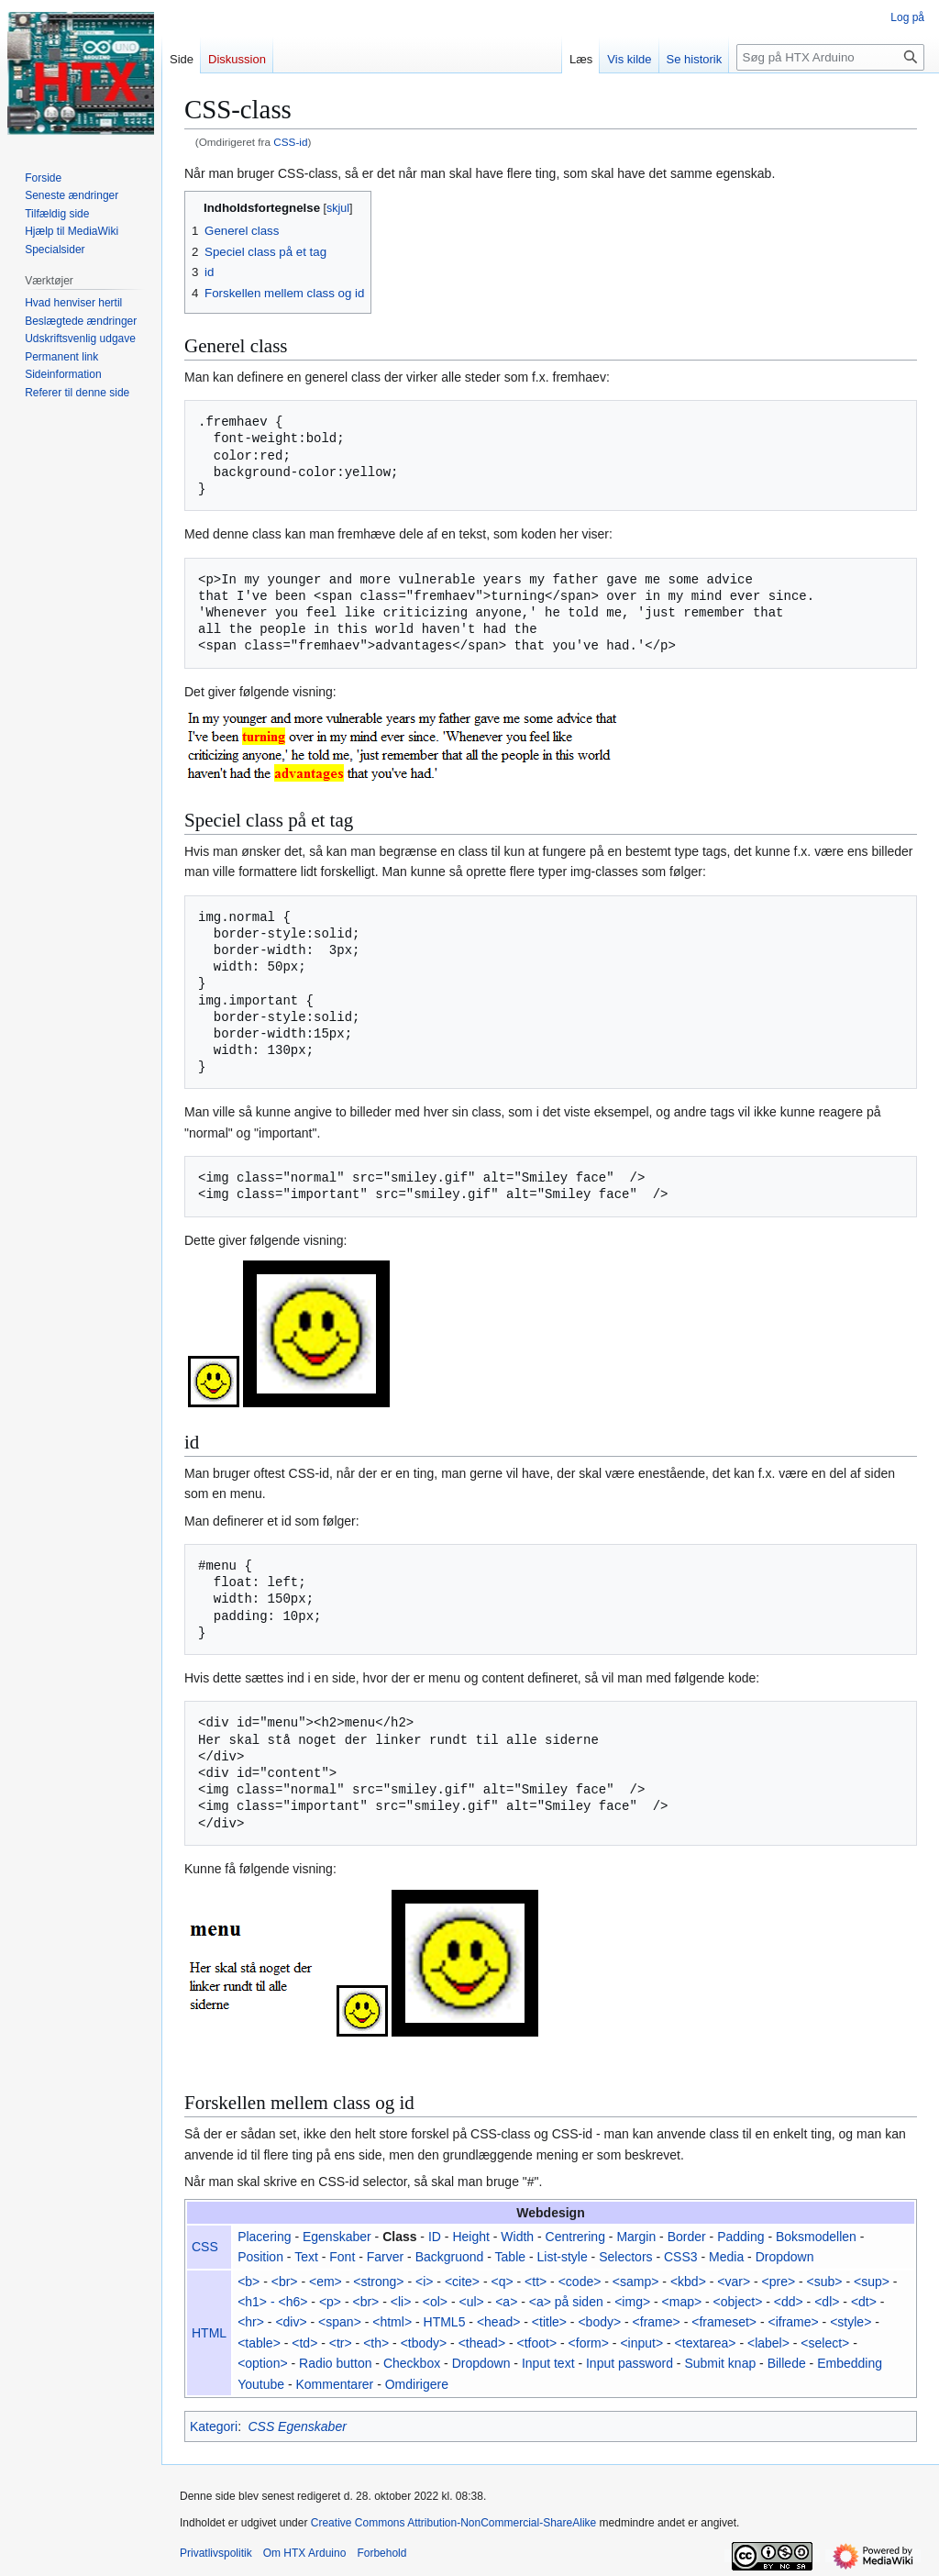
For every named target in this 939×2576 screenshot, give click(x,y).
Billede (787, 2363)
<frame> (656, 2322)
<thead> (481, 2343)
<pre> (779, 2281)
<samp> (636, 2281)
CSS (205, 2246)
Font (342, 2256)
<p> (330, 2301)
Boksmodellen (816, 2236)
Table (510, 2256)
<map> (682, 2301)
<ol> (435, 2301)
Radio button (335, 2363)
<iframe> (793, 2322)
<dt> (864, 2301)
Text (306, 2256)
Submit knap (720, 2363)
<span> (339, 2322)
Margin (636, 2236)
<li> (401, 2301)
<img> (632, 2301)
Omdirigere (416, 2384)
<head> (499, 2322)
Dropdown (785, 2256)
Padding (740, 2236)
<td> (304, 2343)
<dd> (788, 2301)
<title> (549, 2322)
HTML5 (445, 2322)
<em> (325, 2281)
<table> (259, 2343)
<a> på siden (566, 2301)
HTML (209, 2333)
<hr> (251, 2322)
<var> (733, 2281)
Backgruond (449, 2256)
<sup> (871, 2281)
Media (726, 2256)
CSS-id (290, 142)
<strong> (378, 2281)
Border (687, 2236)
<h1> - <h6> (272, 2301)
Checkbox (411, 2363)
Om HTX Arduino (305, 2553)
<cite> (462, 2281)
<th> (376, 2343)
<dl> (826, 2301)
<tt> (536, 2281)
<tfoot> (537, 2343)
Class (399, 2236)
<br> (284, 2281)
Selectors (625, 2256)
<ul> (470, 2301)
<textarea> (705, 2343)
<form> (589, 2343)
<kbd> (688, 2281)
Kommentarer (334, 2384)
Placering (264, 2236)
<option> (263, 2363)
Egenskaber (337, 2236)
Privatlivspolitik (216, 2553)
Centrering (575, 2236)
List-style (562, 2256)
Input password (629, 2363)
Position (260, 2256)
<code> (580, 2281)
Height (470, 2236)
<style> (850, 2322)
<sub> (825, 2281)
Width (517, 2236)
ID (434, 2236)
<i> (424, 2281)
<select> (825, 2343)
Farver (385, 2256)
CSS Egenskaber (297, 2426)
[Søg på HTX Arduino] (830, 57)
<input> (641, 2343)
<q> (502, 2281)
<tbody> (424, 2343)
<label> (768, 2343)
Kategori (214, 2426)
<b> (249, 2281)
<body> (599, 2322)
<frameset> (724, 2322)
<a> (506, 2301)
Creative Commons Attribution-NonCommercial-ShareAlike (453, 2522)
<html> (392, 2322)
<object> (738, 2301)
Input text (548, 2363)
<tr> (340, 2343)
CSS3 (681, 2256)
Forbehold (381, 2553)
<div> (290, 2322)
